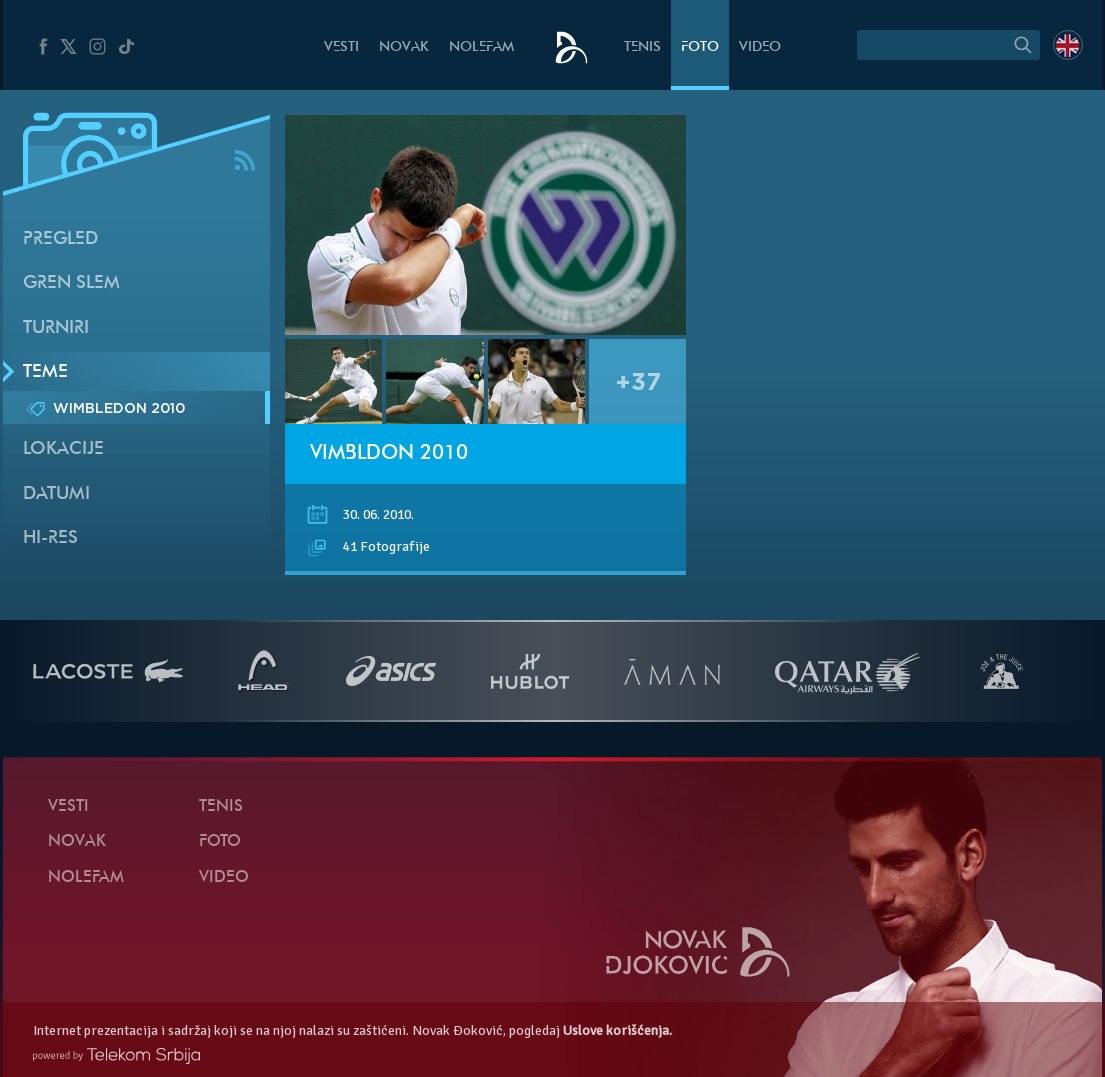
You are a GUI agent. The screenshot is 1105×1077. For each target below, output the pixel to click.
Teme (45, 372)
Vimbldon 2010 (389, 454)
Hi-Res (50, 538)
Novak (404, 47)
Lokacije (63, 449)
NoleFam (481, 47)
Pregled (60, 239)
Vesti (341, 47)
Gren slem (71, 283)
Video (760, 47)
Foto (700, 47)
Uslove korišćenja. (617, 1030)
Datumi (56, 494)
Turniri (56, 328)
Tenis (642, 47)
